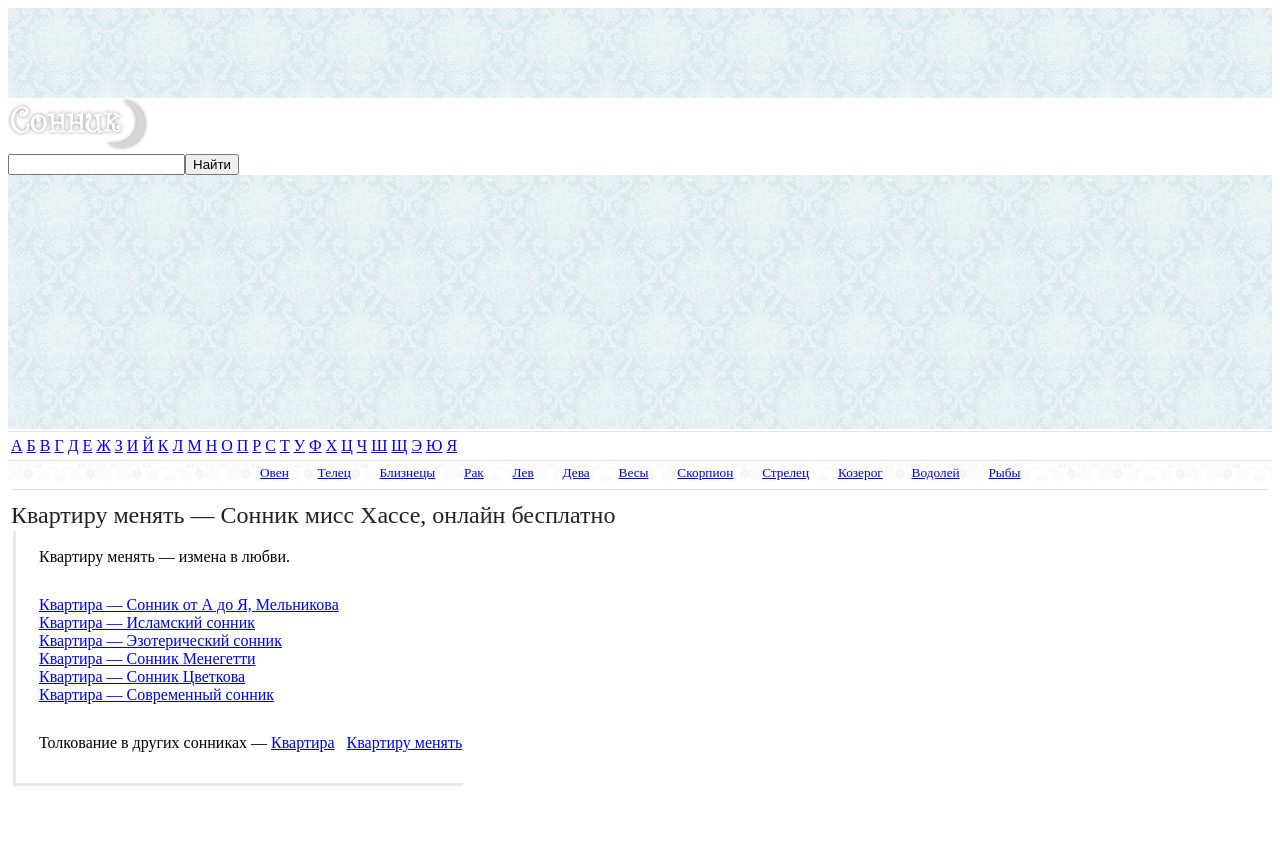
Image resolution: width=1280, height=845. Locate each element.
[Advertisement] (640, 53)
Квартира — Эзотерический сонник (160, 640)
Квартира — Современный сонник (156, 694)
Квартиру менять (405, 742)
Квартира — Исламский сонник (147, 622)
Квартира (303, 742)
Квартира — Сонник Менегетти (147, 658)
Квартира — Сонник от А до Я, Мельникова (189, 604)
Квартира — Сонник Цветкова (142, 676)
